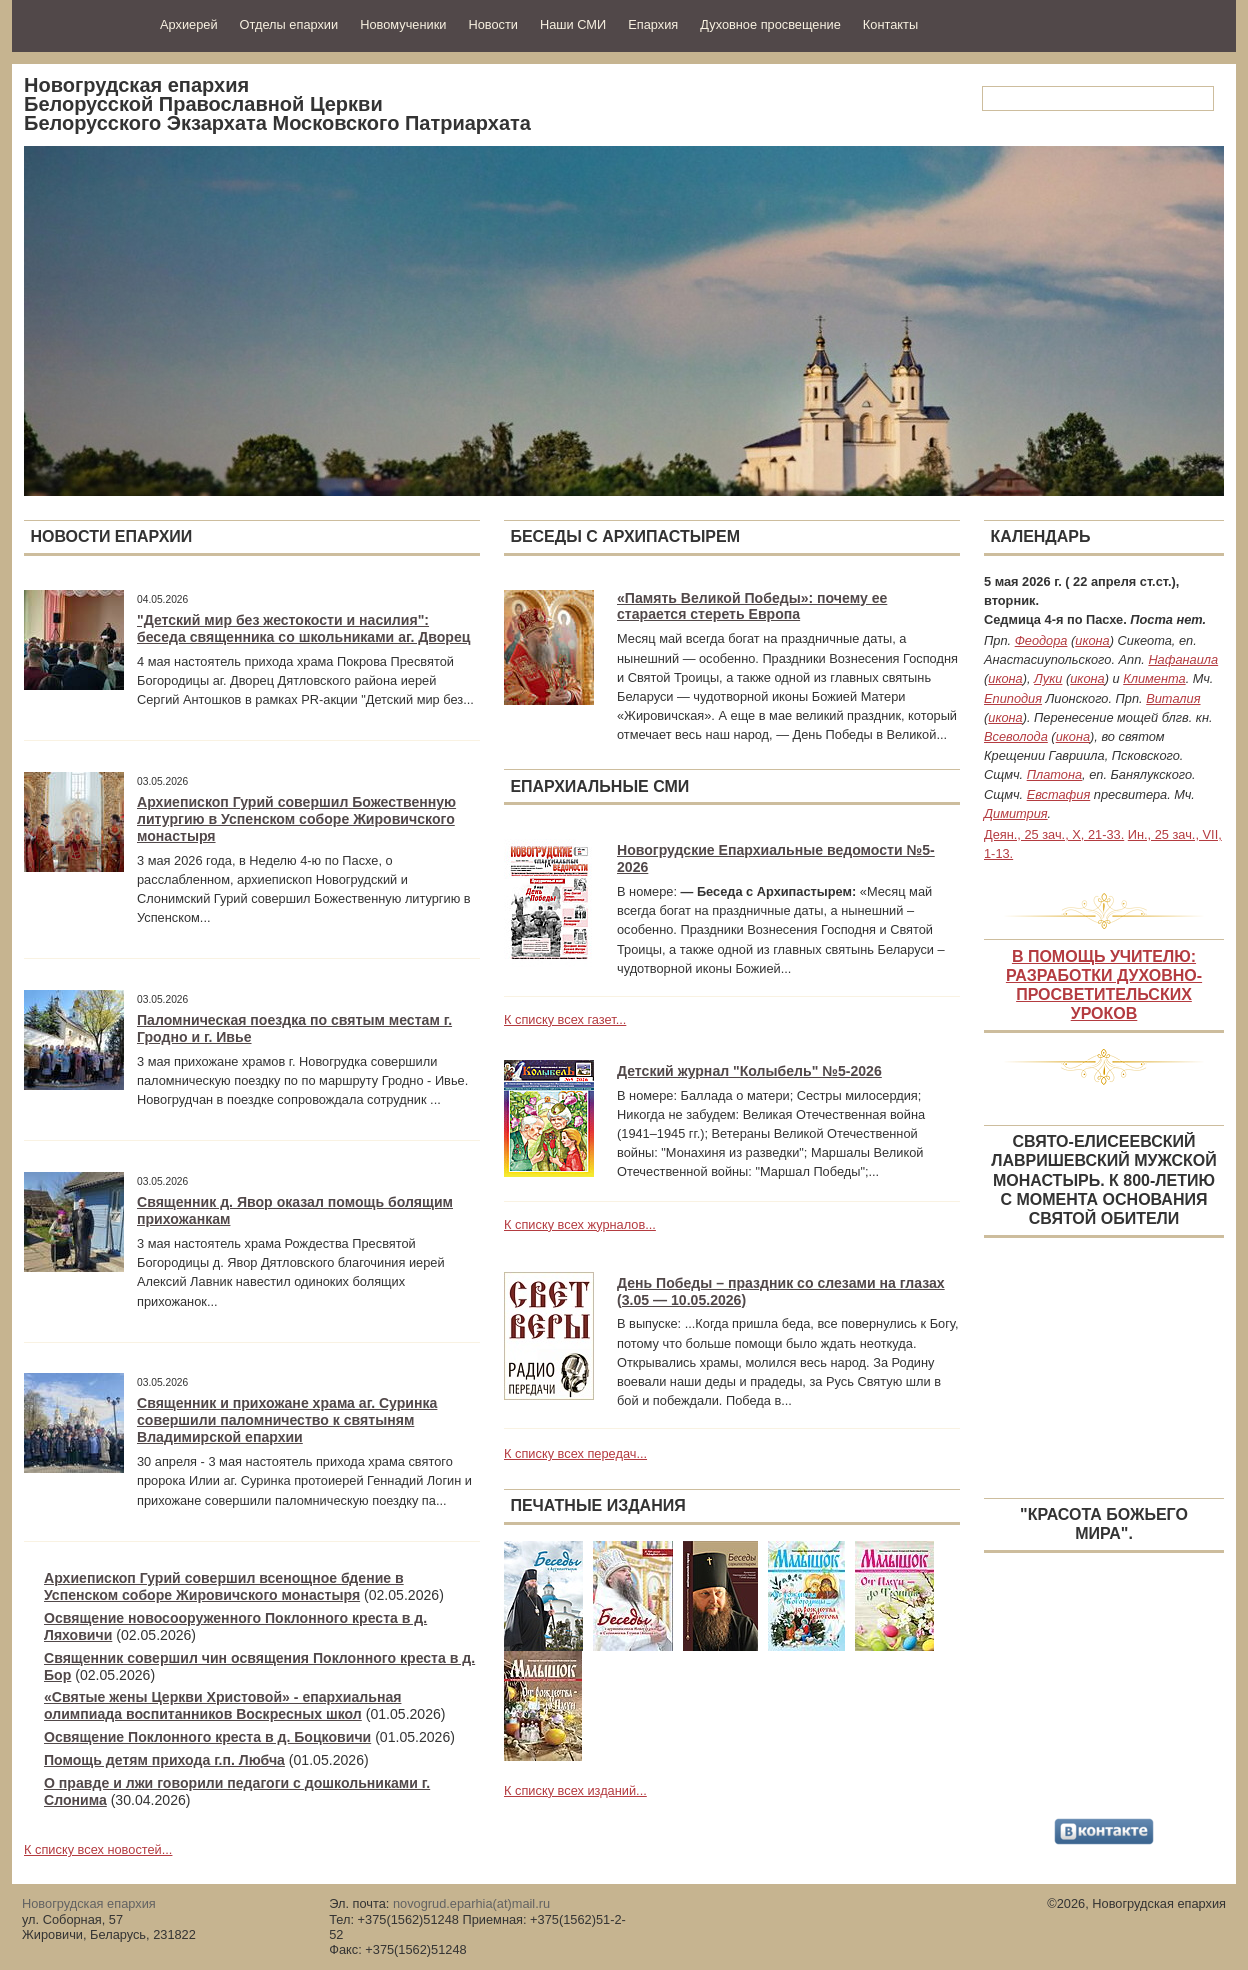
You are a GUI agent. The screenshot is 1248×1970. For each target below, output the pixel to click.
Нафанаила (1183, 659)
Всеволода (1016, 736)
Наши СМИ (573, 24)
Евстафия (1059, 794)
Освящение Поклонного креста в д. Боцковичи (207, 1737)
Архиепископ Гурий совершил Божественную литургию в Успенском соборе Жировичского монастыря (296, 819)
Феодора (1041, 640)
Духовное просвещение (770, 24)
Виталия (1173, 698)
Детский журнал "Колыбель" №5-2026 (749, 1071)
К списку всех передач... (575, 1453)
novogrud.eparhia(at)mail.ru (471, 1903)
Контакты (890, 24)
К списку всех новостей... (98, 1849)
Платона (1054, 774)
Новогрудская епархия (79, 23)
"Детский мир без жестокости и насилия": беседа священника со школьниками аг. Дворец (303, 628)
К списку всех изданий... (575, 1790)
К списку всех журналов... (580, 1224)
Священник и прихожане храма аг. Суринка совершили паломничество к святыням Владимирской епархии (287, 1420)
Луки (1048, 678)
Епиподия (1013, 698)
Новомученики (403, 24)
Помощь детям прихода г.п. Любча (164, 1760)
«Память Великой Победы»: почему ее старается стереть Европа (752, 606)
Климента (1154, 678)
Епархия (653, 24)
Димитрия (1016, 813)
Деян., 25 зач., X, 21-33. (1054, 834)
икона (1092, 640)
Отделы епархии (289, 24)
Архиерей (189, 24)
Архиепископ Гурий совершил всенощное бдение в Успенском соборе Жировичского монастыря (224, 1586)
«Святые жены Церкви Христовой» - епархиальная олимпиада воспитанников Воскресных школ (222, 1705)
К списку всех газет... (565, 1019)
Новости (493, 24)
